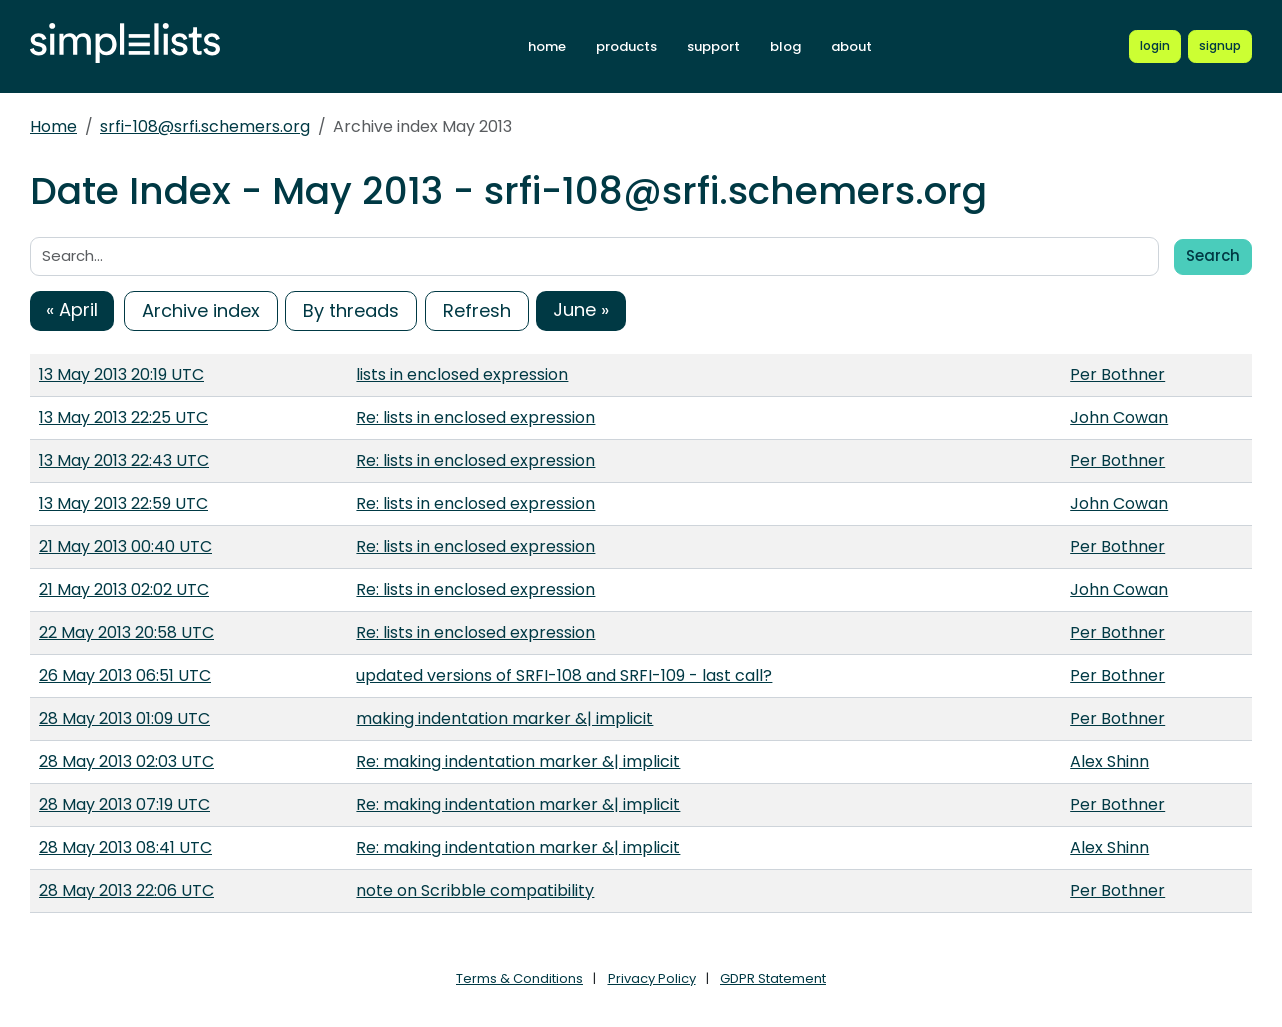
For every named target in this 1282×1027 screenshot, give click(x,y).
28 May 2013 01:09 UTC (124, 718)
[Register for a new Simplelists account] (1220, 46)
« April (72, 309)
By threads (351, 310)
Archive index (201, 310)
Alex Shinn (1109, 761)
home (547, 46)
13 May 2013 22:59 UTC (123, 503)
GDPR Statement (773, 978)
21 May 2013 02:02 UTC (124, 589)
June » (581, 309)
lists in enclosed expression (462, 374)
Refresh (477, 310)
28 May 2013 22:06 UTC (126, 890)
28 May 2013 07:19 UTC (124, 804)
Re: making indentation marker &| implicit (518, 761)
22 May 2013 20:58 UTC (126, 632)
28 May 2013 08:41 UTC (125, 847)
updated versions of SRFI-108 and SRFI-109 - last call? (564, 675)
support (713, 46)
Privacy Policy (652, 978)
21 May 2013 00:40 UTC (125, 546)
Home (53, 126)
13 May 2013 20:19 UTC (121, 374)
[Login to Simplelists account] (1155, 46)
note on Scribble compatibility (475, 890)
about (851, 46)
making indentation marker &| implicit (504, 718)
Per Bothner (1117, 374)
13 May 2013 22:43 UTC (124, 460)
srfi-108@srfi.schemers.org (205, 126)
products (626, 46)
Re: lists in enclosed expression (475, 417)
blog (785, 46)
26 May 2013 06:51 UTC (125, 675)
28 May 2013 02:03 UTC (126, 761)
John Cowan (1119, 417)
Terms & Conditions (519, 978)
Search (1213, 255)
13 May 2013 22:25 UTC (123, 417)
